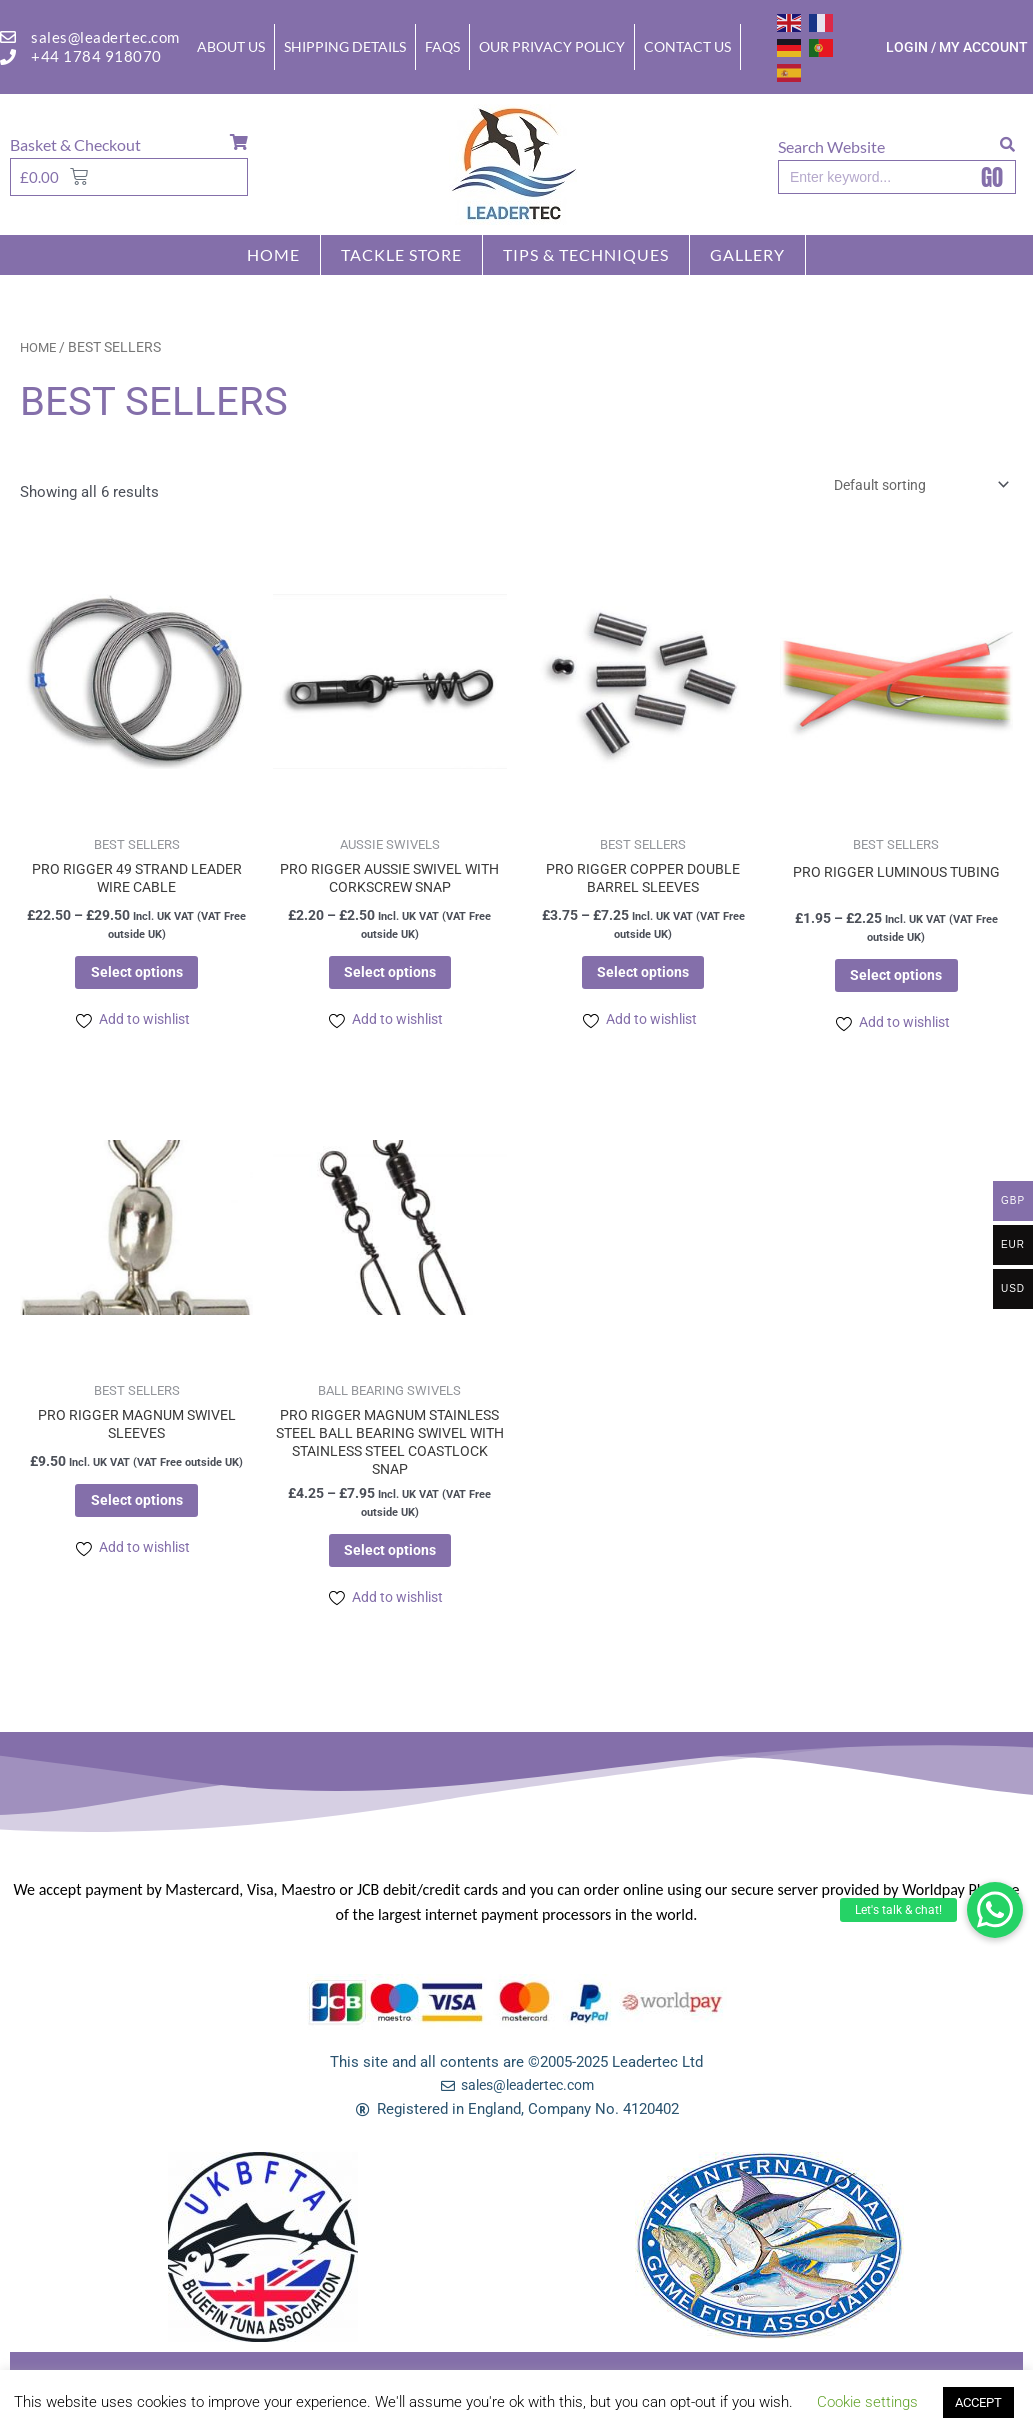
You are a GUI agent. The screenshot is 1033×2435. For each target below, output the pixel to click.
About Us (231, 46)
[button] (995, 1910)
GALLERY (747, 254)
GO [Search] (992, 177)
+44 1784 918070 (96, 56)
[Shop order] (909, 486)
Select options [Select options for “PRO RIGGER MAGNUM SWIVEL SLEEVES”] (136, 1516)
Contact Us (687, 46)
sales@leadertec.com (105, 37)
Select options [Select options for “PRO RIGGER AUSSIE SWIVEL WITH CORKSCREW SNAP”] (389, 979)
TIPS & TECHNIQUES (586, 254)
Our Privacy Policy (552, 46)
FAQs (442, 46)
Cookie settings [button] (867, 2402)
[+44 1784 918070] (8, 57)
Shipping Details (345, 46)
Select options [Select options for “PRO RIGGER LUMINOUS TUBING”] (896, 982)
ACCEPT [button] (978, 2402)
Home (273, 254)
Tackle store (401, 254)
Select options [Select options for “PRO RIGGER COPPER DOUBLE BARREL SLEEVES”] (643, 979)
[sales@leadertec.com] (8, 37)
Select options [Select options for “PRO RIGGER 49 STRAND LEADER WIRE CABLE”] (136, 979)
